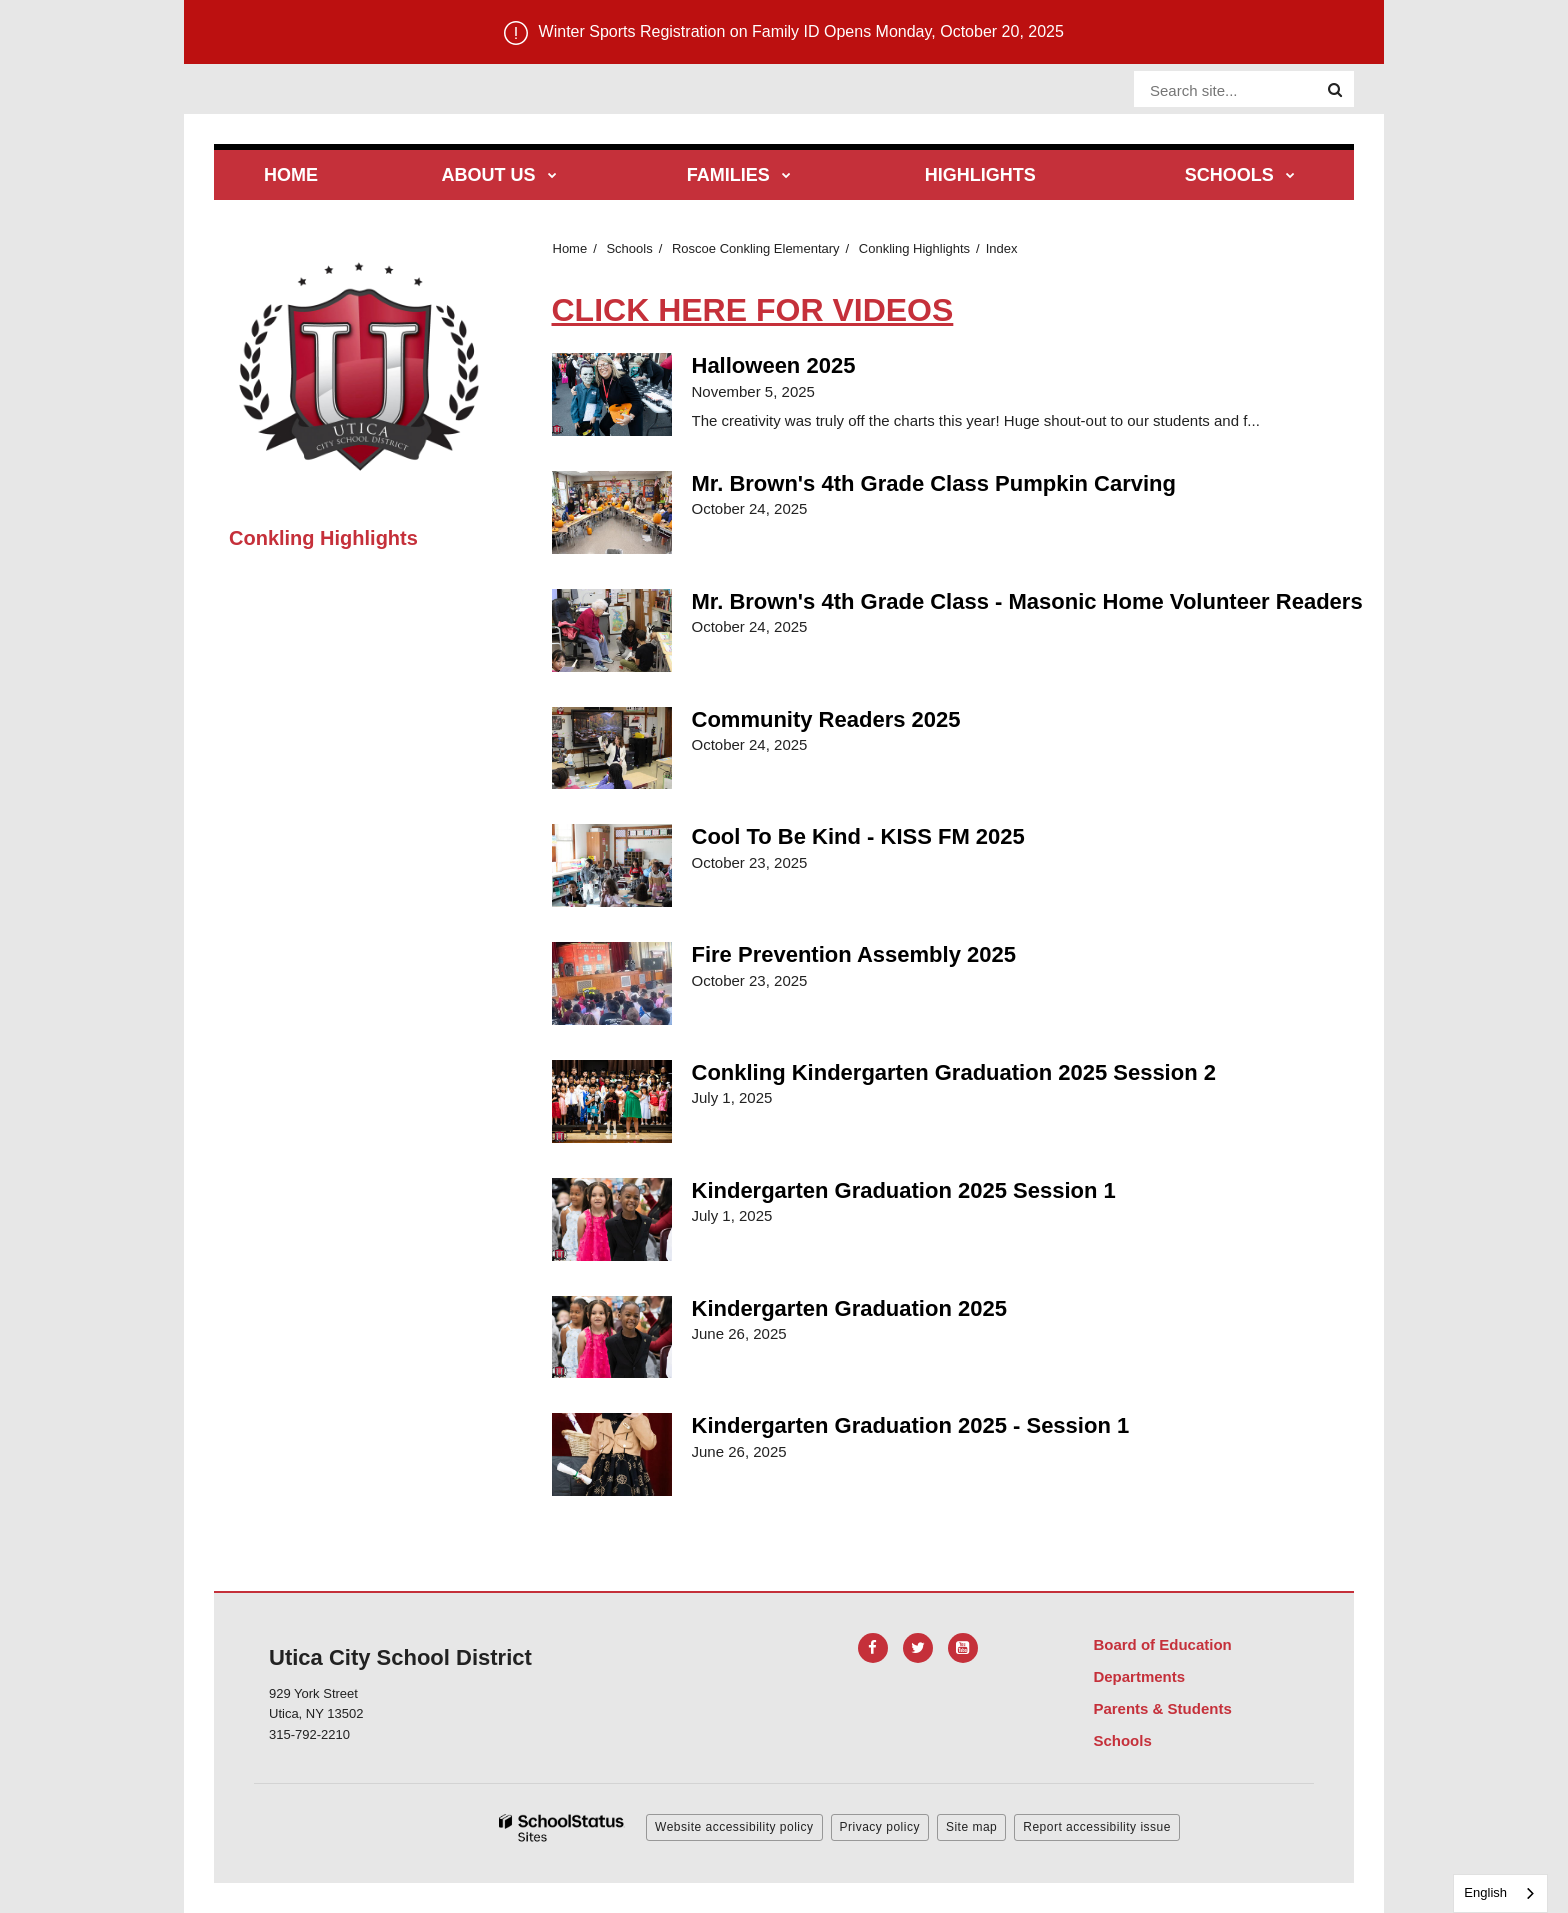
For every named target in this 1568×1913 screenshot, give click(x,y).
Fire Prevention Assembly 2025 (854, 954)
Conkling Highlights (914, 248)
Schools (629, 248)
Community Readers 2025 (826, 719)
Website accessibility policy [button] (734, 1827)
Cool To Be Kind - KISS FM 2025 (858, 836)
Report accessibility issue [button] (1097, 1827)
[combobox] (1500, 1893)
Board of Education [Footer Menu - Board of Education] (1162, 1644)
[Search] (1335, 90)
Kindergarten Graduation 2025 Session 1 (904, 1190)
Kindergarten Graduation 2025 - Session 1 (911, 1425)
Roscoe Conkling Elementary (756, 248)
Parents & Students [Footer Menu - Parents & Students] (1162, 1708)
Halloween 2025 (774, 365)
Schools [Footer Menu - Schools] (1122, 1740)
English (1485, 1892)
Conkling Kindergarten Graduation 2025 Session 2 (954, 1072)
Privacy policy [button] (880, 1827)
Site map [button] (971, 1827)
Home (570, 248)
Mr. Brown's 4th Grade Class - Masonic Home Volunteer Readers (1027, 601)
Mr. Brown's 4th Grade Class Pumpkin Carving (934, 483)
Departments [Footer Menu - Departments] (1139, 1676)
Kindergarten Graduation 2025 (849, 1308)
